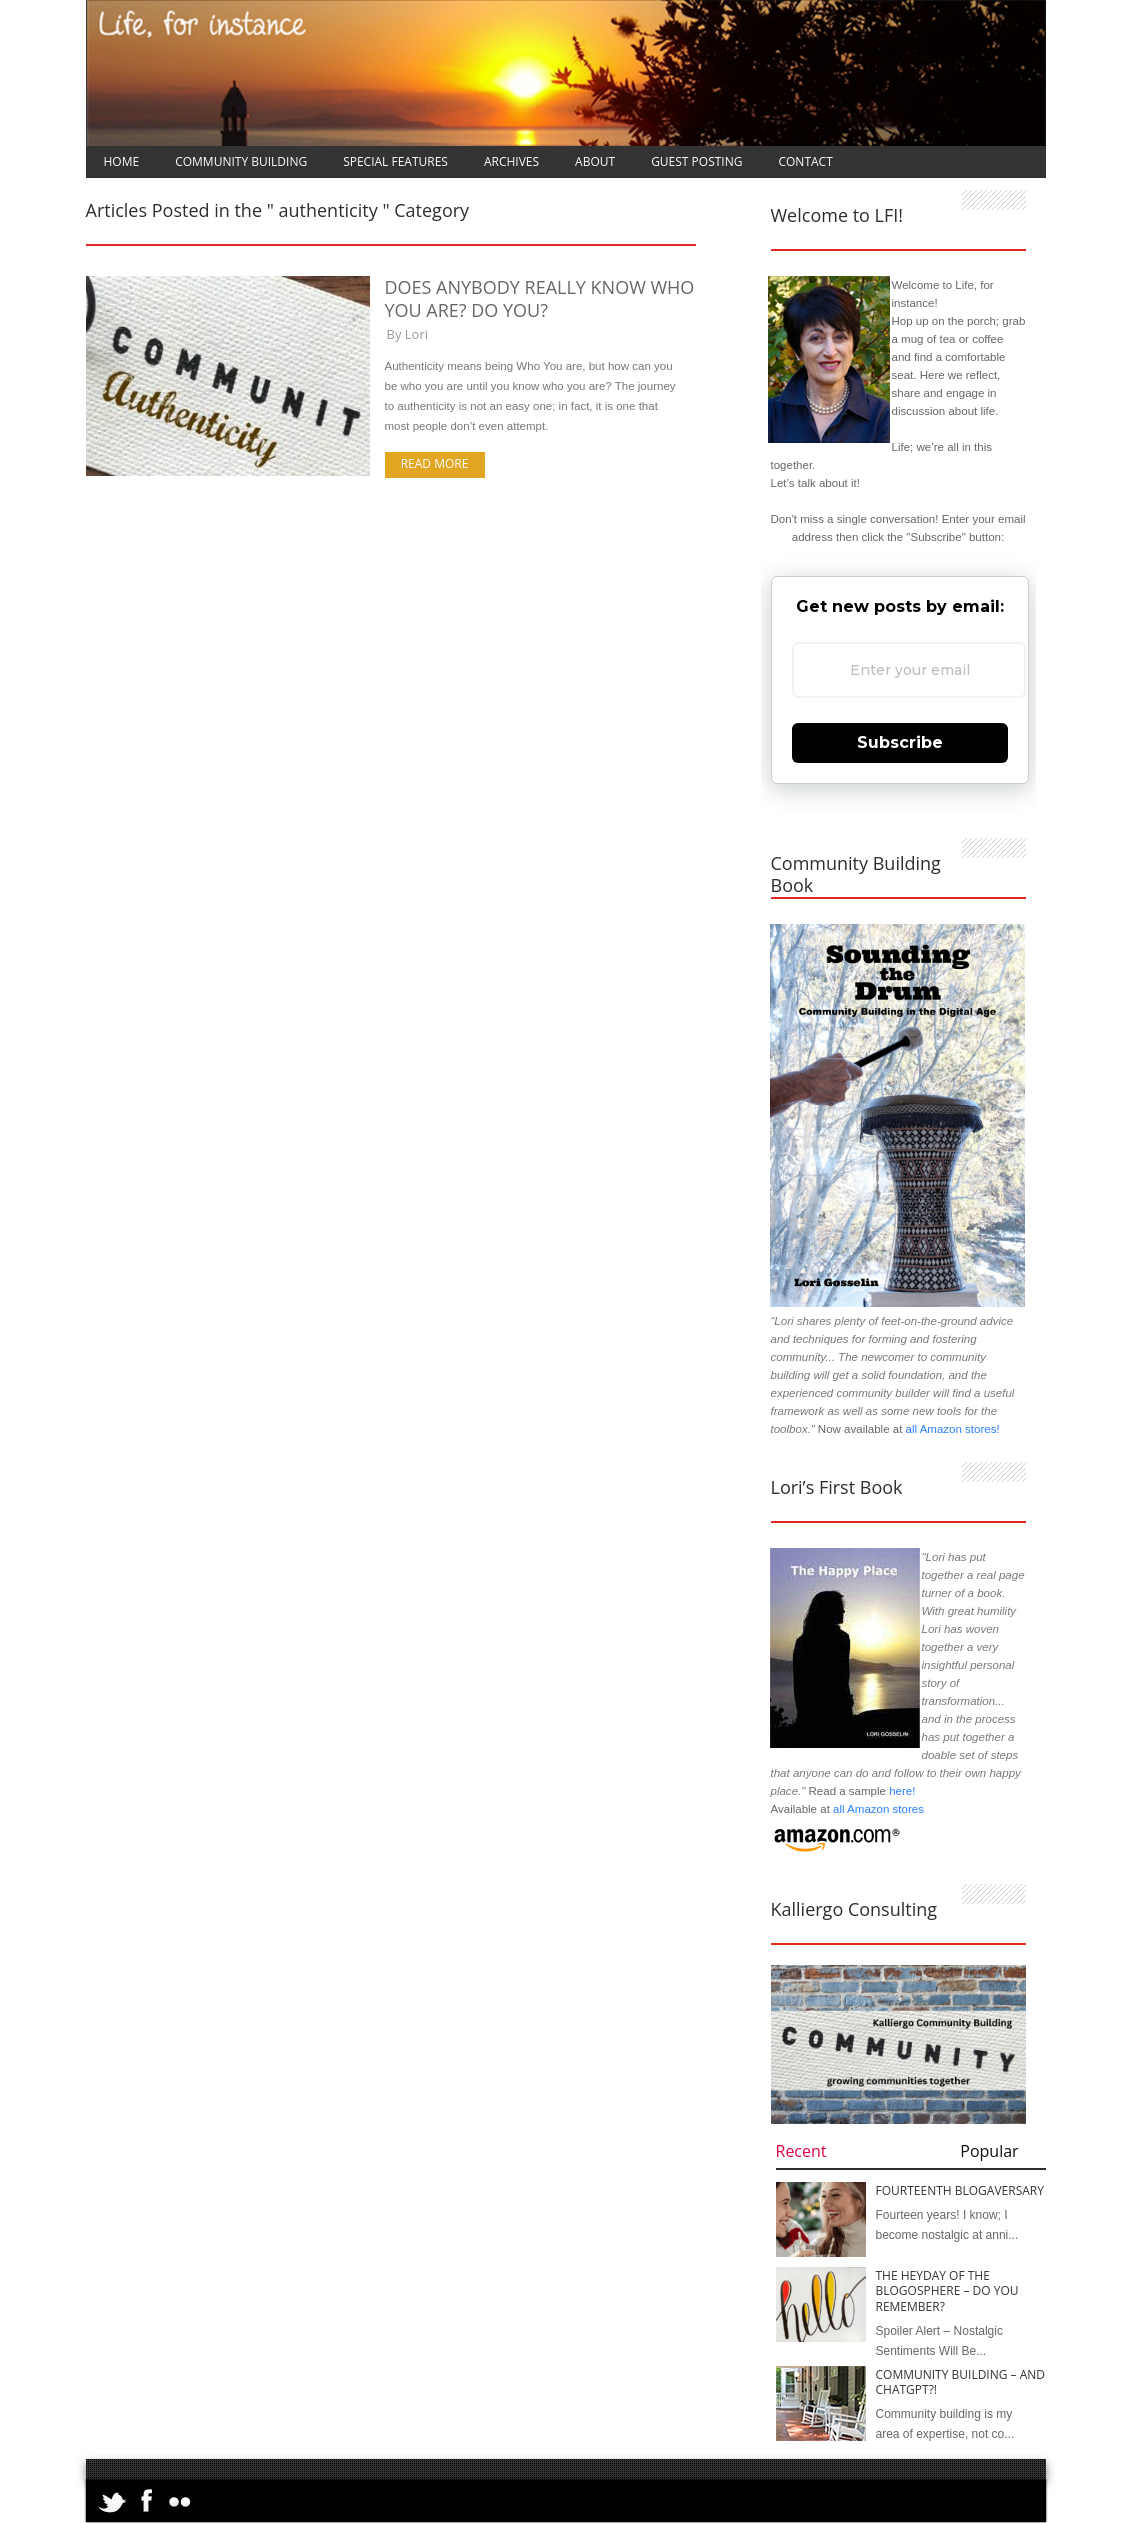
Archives (511, 161)
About (595, 161)
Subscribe (900, 742)
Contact (805, 161)
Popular (989, 2151)
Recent (801, 2151)
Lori (416, 334)
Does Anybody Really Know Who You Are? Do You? (540, 298)
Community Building (241, 161)
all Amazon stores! (953, 1429)
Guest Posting (696, 161)
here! (902, 1791)
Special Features (395, 161)
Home (122, 161)
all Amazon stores (877, 1809)
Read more (435, 463)
